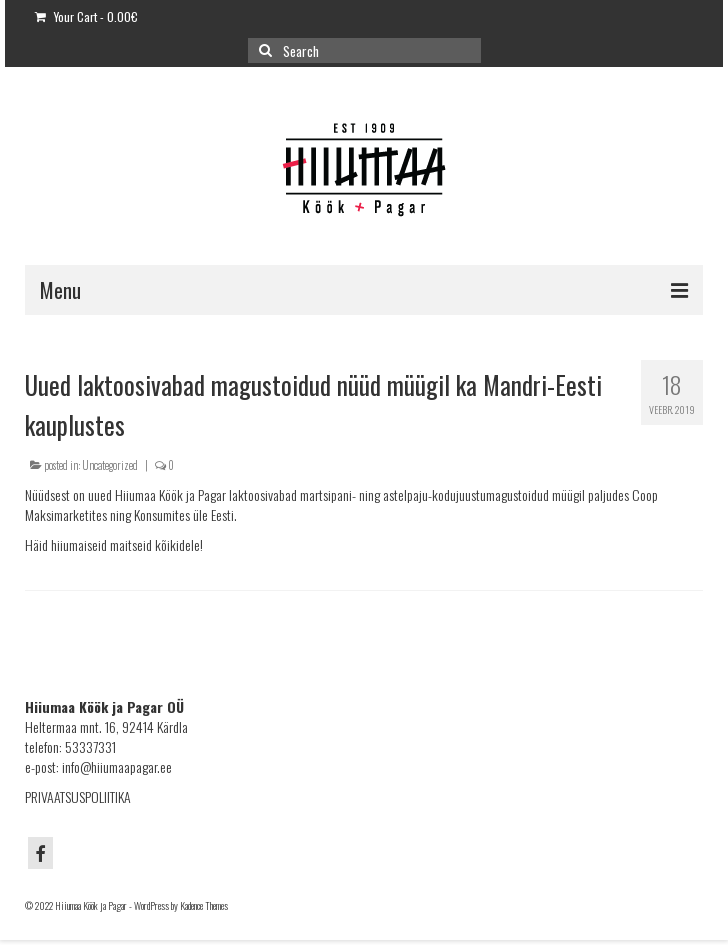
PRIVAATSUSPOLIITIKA (78, 796)
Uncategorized (110, 465)
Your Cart (86, 16)
